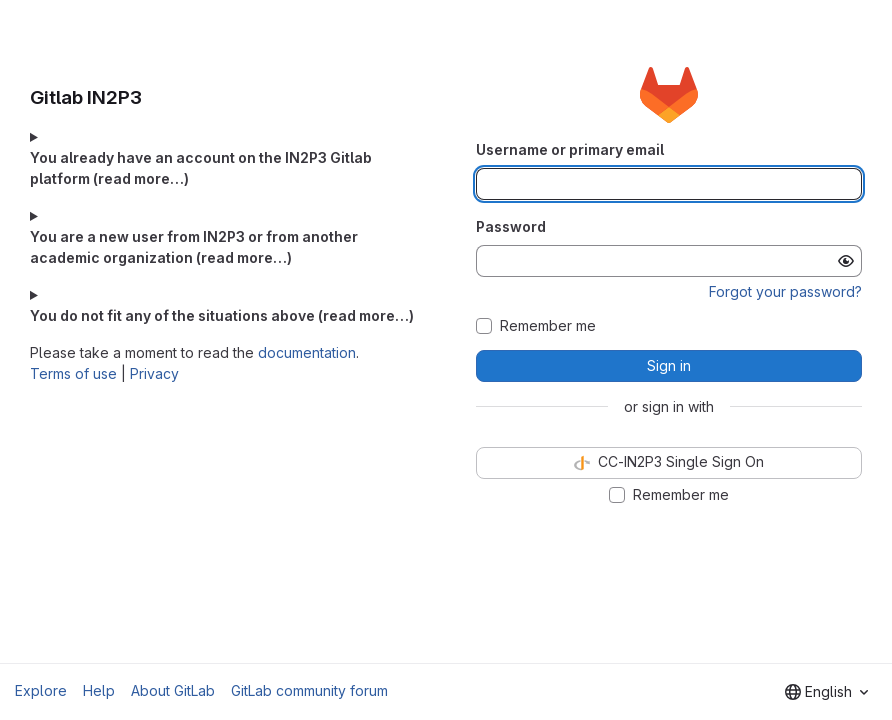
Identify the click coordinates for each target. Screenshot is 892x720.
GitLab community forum (309, 690)
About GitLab (173, 690)
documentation (307, 352)
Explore (41, 690)
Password (511, 226)
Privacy (154, 373)
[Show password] (846, 261)
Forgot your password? (785, 291)
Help (99, 690)
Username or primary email (570, 149)
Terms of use (73, 373)
